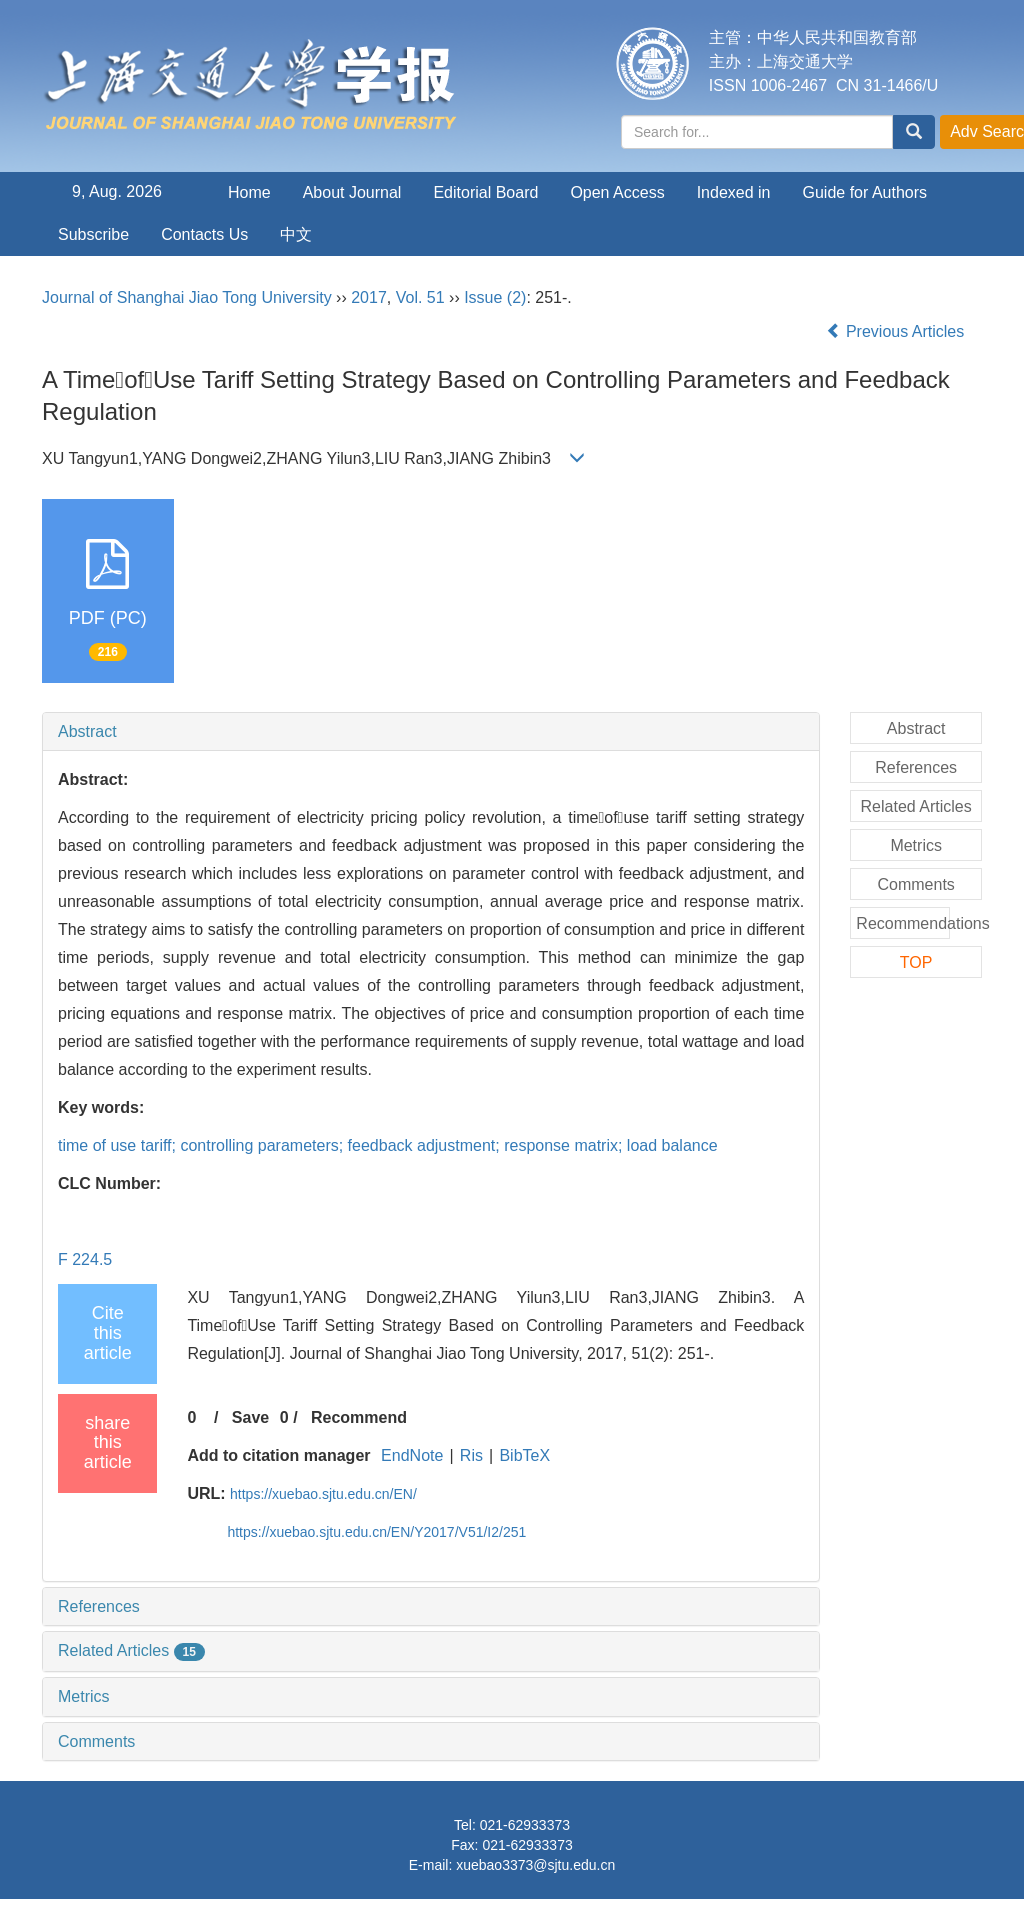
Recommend (359, 1417)
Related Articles (131, 1650)
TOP (916, 962)
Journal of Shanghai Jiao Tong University (187, 297)
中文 (296, 234)
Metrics (84, 1696)
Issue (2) (495, 297)
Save (250, 1417)
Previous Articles (897, 331)
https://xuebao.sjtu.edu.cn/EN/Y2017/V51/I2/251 (376, 1532)
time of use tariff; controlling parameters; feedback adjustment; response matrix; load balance (388, 1145)
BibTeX (524, 1455)
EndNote (412, 1455)
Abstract (87, 731)
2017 (369, 297)
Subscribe (93, 234)
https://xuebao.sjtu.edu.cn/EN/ (323, 1494)
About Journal (352, 192)
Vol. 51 (420, 297)
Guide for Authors (865, 192)
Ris (471, 1455)
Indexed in (734, 192)
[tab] (431, 732)
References (99, 1606)
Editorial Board (485, 192)
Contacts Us (204, 234)
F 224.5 (85, 1259)
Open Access (617, 192)
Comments (96, 1741)
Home (249, 192)
